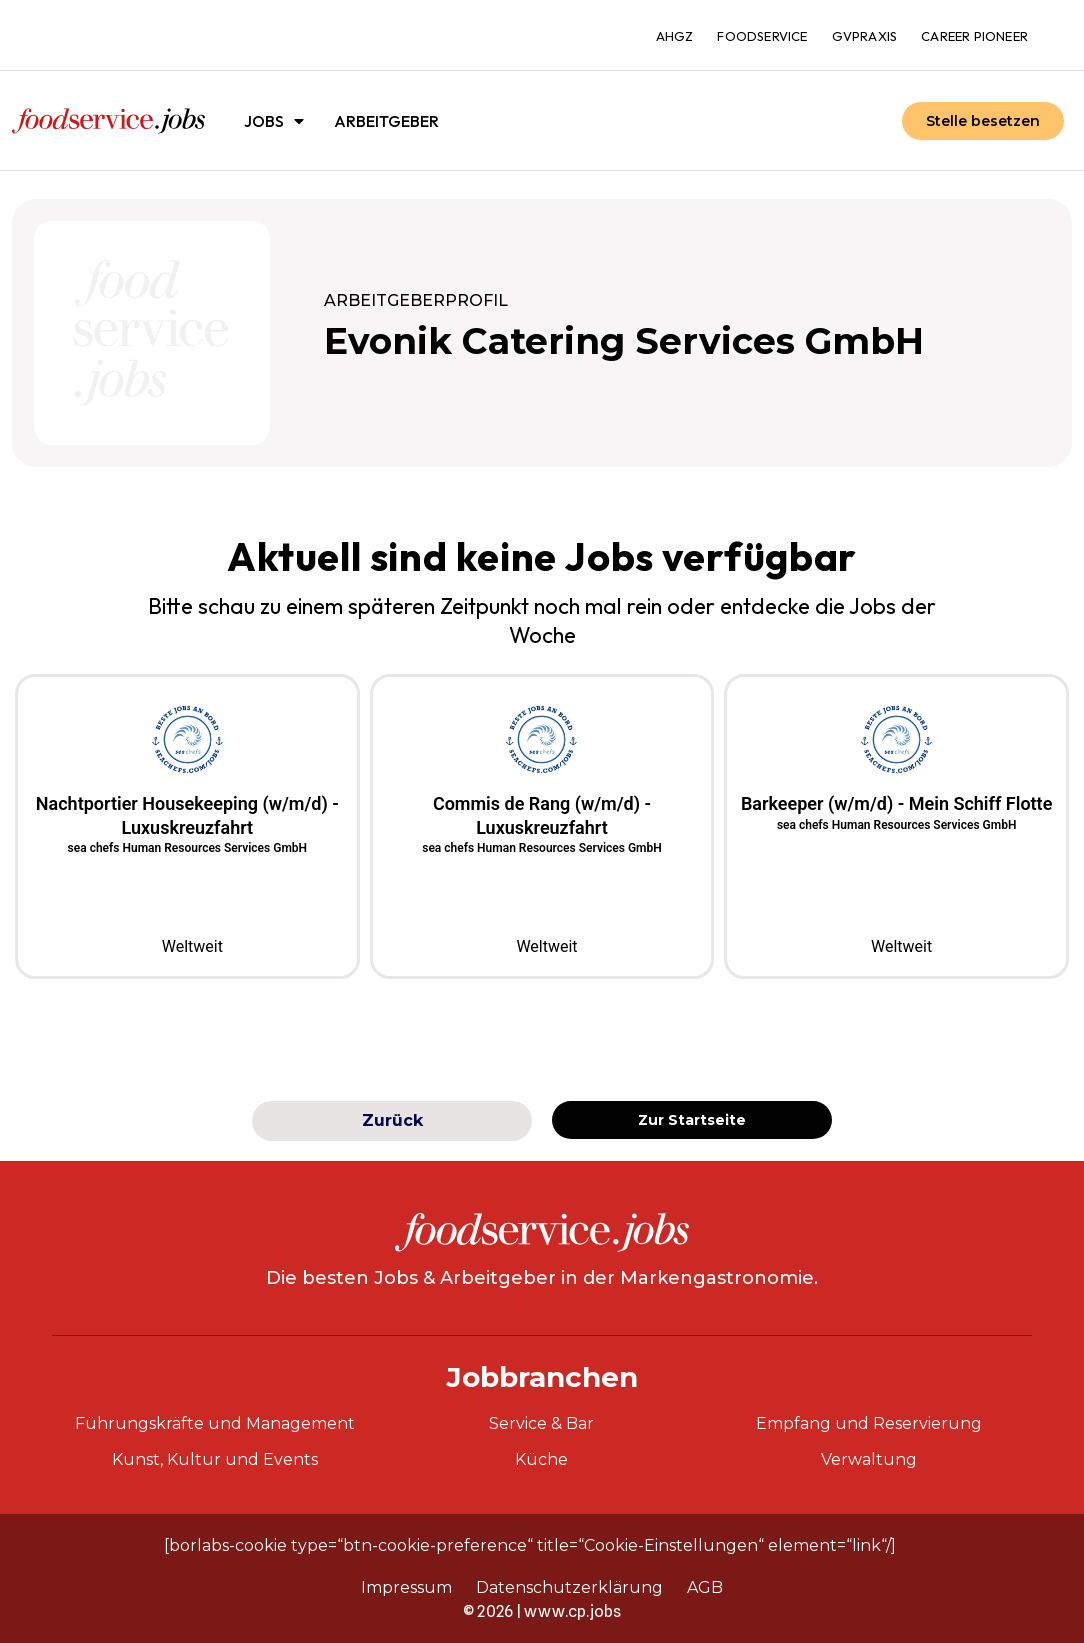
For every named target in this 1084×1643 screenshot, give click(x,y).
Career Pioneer (974, 36)
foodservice (762, 36)
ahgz (675, 36)
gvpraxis (865, 36)
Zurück (392, 1120)
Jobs (274, 121)
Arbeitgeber (386, 121)
